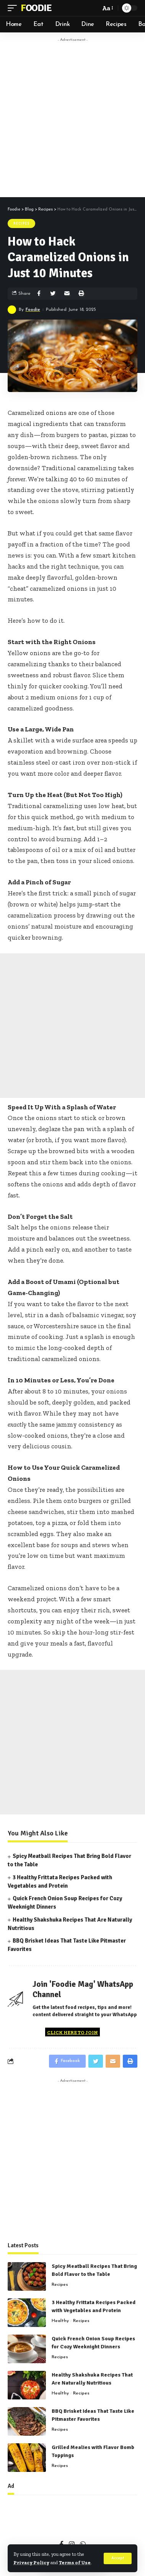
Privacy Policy (31, 2562)
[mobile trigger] (14, 8)
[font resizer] (107, 8)
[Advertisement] (72, 118)
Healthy (60, 2321)
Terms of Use (75, 2562)
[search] (92, 8)
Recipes (21, 223)
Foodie (36, 8)
